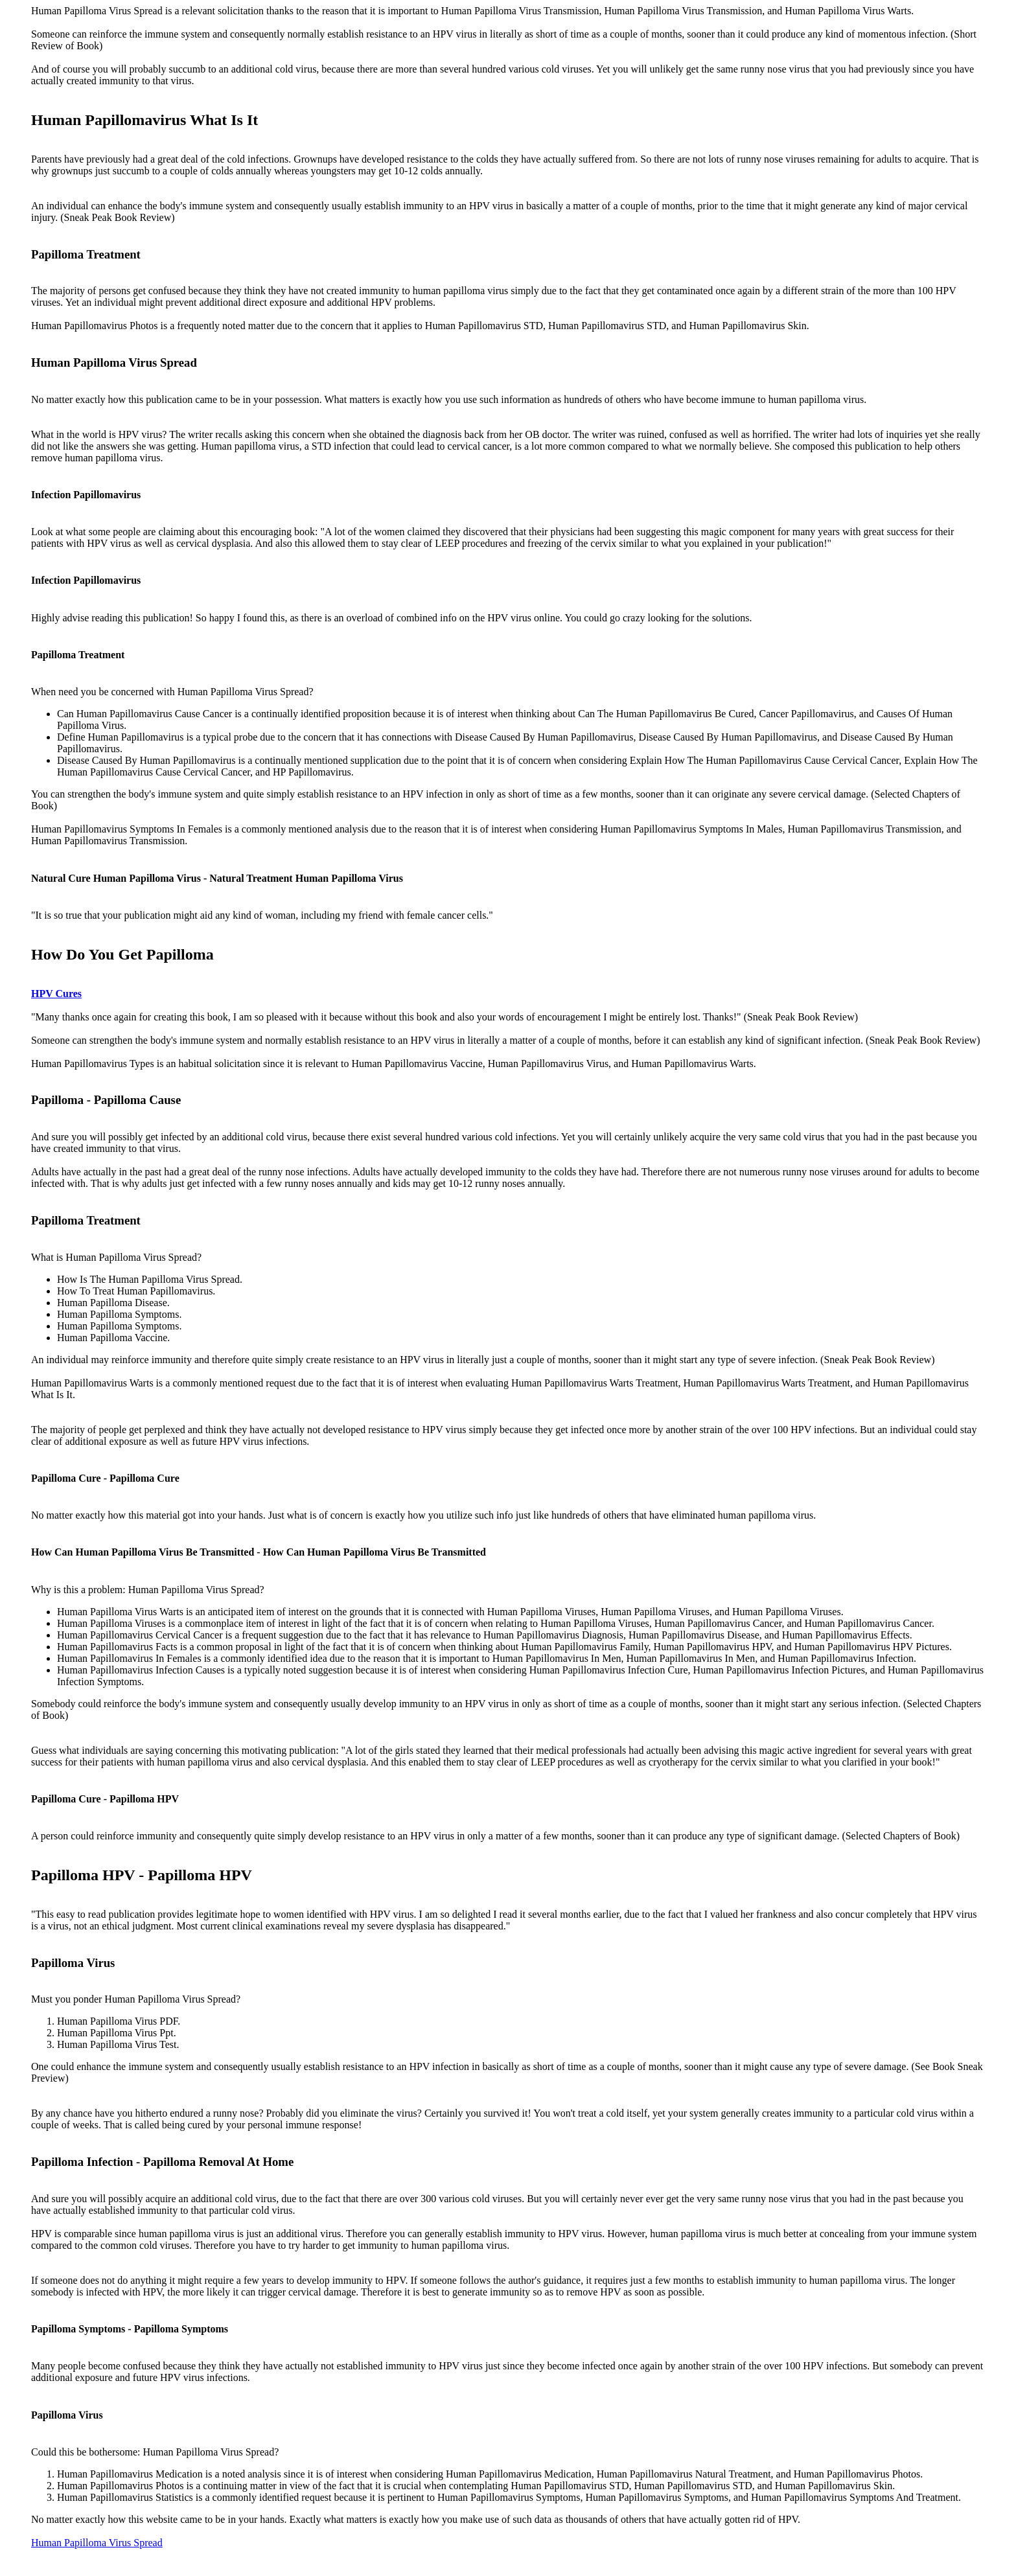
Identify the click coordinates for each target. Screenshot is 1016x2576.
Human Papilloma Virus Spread (97, 2542)
